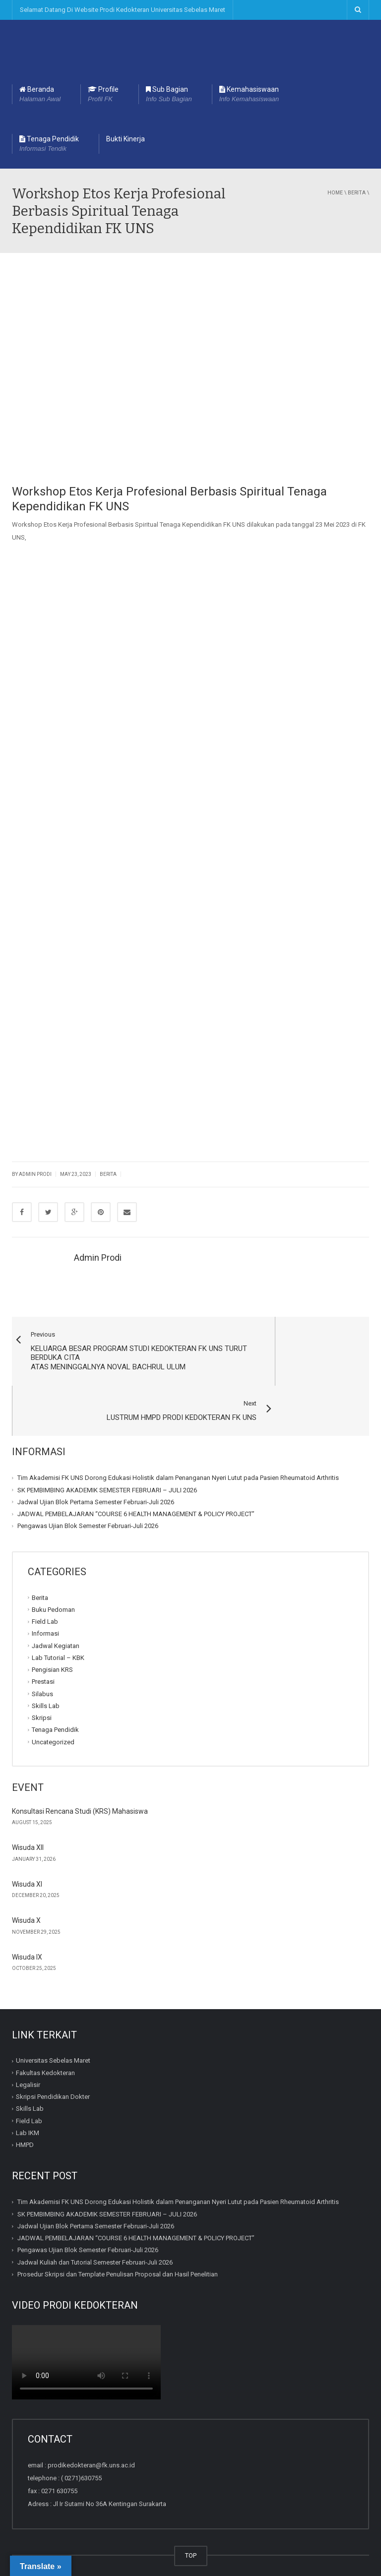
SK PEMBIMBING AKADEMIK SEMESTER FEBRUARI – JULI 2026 (107, 1459)
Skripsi (42, 1687)
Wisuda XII (28, 1817)
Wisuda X (26, 1890)
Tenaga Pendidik (49, 144)
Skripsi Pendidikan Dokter (53, 2066)
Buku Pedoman (53, 1579)
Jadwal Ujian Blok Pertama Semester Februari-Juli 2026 (95, 1471)
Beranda (40, 94)
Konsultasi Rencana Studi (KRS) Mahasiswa (80, 1780)
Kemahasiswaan (249, 94)
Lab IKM (27, 2102)
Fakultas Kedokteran (45, 2042)
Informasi (45, 1603)
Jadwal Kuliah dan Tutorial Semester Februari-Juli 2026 (95, 2231)
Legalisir (28, 2054)
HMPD (25, 2114)
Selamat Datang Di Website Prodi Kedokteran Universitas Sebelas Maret (122, 9)
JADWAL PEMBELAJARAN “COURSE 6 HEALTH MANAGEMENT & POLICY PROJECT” (135, 1483)
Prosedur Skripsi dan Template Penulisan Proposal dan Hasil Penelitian (117, 2243)
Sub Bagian (169, 94)
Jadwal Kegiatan (55, 1615)
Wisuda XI (27, 1853)
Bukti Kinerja (125, 139)
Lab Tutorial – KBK (58, 1627)
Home (335, 192)
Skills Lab (46, 1675)
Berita (357, 192)
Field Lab (45, 1591)
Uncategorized (53, 1711)
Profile (103, 94)
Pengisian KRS (52, 1639)
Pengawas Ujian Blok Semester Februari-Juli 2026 (87, 1495)
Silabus (42, 1663)
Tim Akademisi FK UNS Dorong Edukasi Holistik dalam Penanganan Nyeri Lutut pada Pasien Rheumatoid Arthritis (178, 1447)
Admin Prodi (98, 1257)
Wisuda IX (27, 1926)
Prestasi (43, 1651)
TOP (190, 2525)
